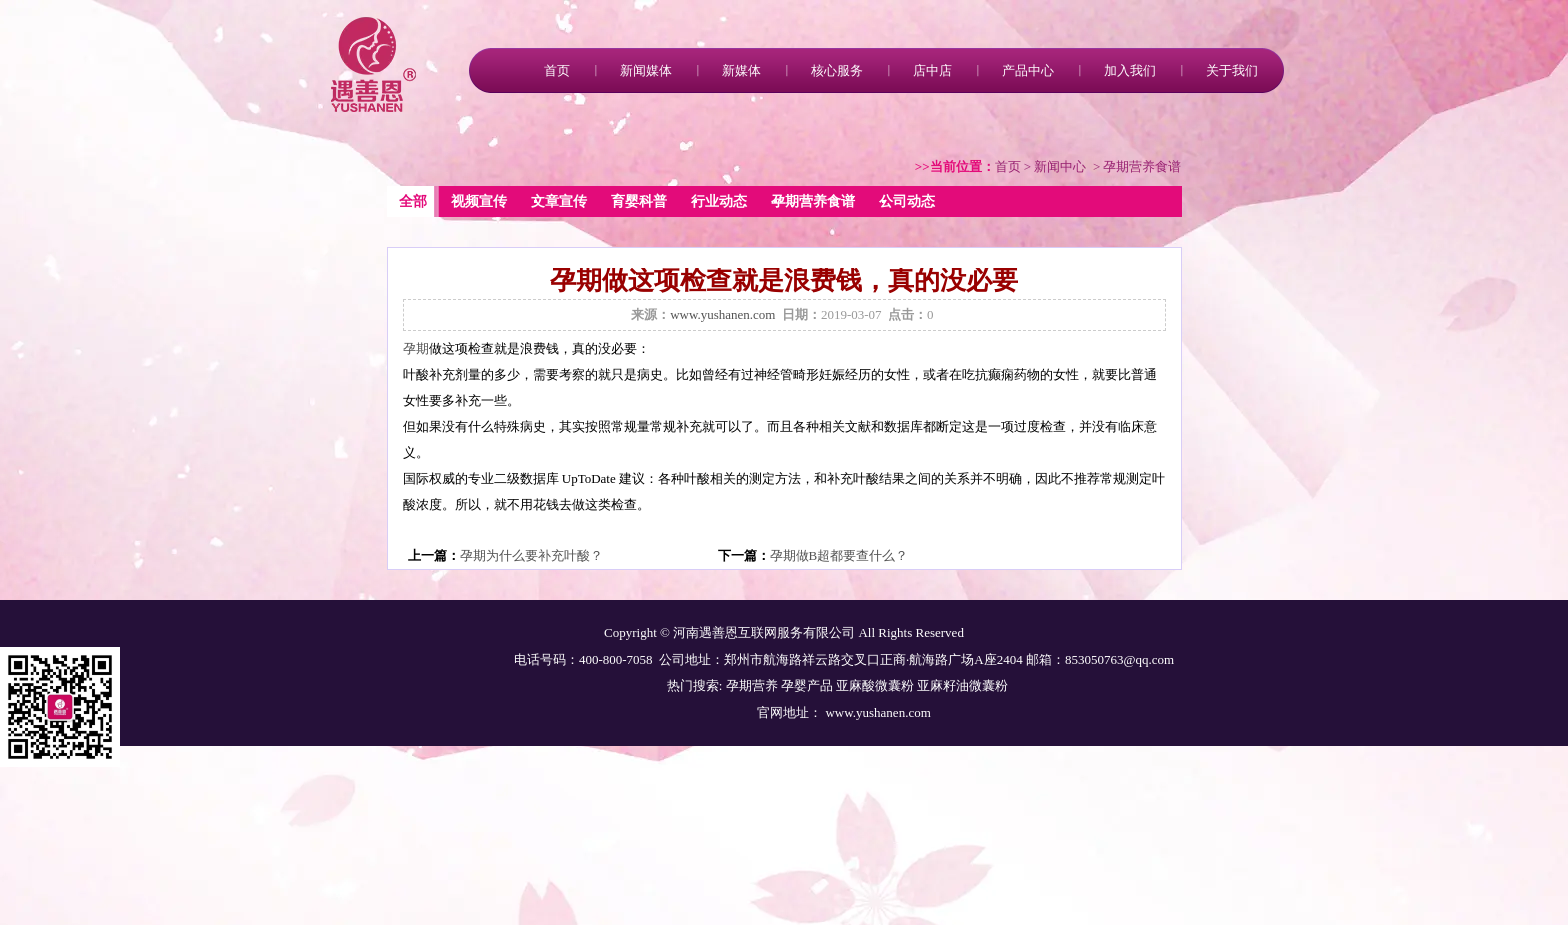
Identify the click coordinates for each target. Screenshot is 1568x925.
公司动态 (907, 201)
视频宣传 (479, 201)
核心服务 (837, 70)
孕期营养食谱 (813, 201)
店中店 (932, 70)
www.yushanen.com (722, 314)
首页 (557, 70)
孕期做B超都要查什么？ (839, 555)
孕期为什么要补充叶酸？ (531, 555)
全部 (413, 201)
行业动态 (719, 201)
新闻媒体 (646, 70)
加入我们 (1130, 70)
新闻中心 (1060, 166)
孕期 (416, 348)
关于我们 (1232, 70)
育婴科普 (639, 201)
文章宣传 (559, 201)
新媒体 (741, 70)
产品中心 (1028, 70)
